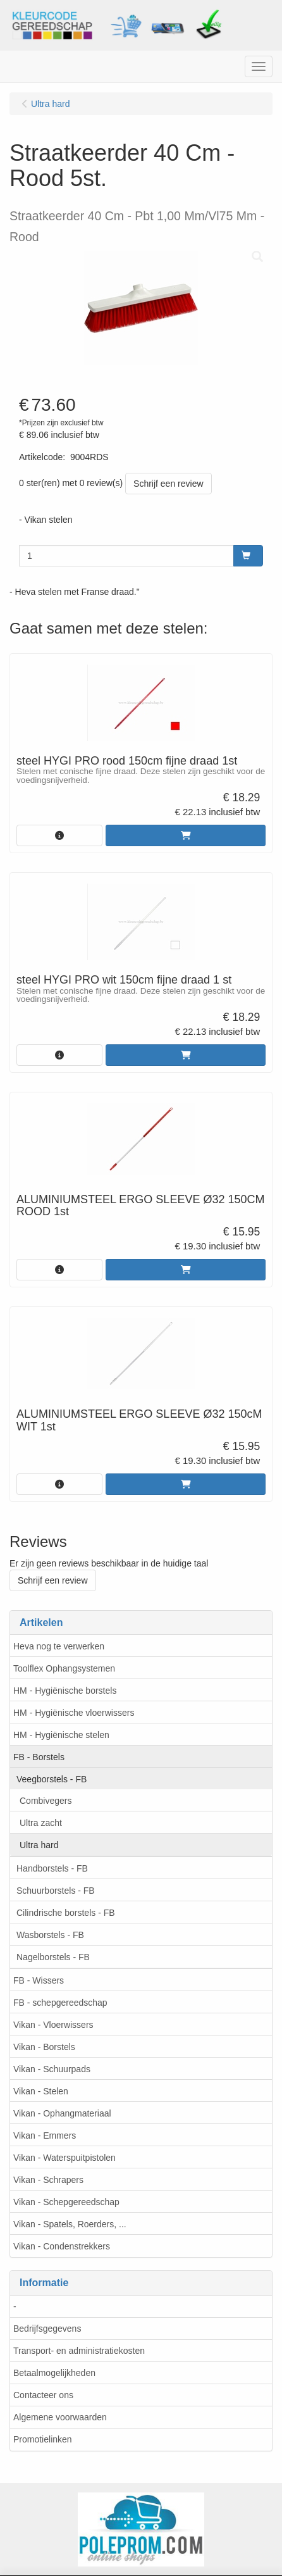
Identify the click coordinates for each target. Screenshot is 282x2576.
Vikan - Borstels (44, 2047)
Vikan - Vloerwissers (53, 2025)
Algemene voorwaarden (60, 2417)
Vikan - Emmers (44, 2135)
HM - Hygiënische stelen (61, 1735)
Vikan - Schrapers (48, 2180)
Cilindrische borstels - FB (65, 1913)
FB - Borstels (38, 1757)
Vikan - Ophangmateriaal (62, 2113)
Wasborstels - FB (50, 1935)
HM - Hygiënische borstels (64, 1690)
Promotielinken (42, 2439)
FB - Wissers (38, 1980)
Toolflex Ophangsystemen (64, 1668)
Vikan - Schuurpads (51, 2069)
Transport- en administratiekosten (79, 2351)
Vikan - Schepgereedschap (66, 2202)
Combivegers (45, 1801)
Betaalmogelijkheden (54, 2373)
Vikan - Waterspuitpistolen (64, 2158)
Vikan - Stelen (40, 2091)
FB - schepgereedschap (60, 2003)
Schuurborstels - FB (55, 1890)
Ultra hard (39, 1845)
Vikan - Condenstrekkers (61, 2246)
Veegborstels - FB (51, 1779)
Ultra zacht (41, 1823)
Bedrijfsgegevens (47, 2328)
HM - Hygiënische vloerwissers (73, 1713)
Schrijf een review (168, 483)
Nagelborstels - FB (53, 1957)
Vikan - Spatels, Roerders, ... (69, 2224)
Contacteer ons (43, 2395)
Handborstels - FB (52, 1868)
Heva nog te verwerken (58, 1646)
